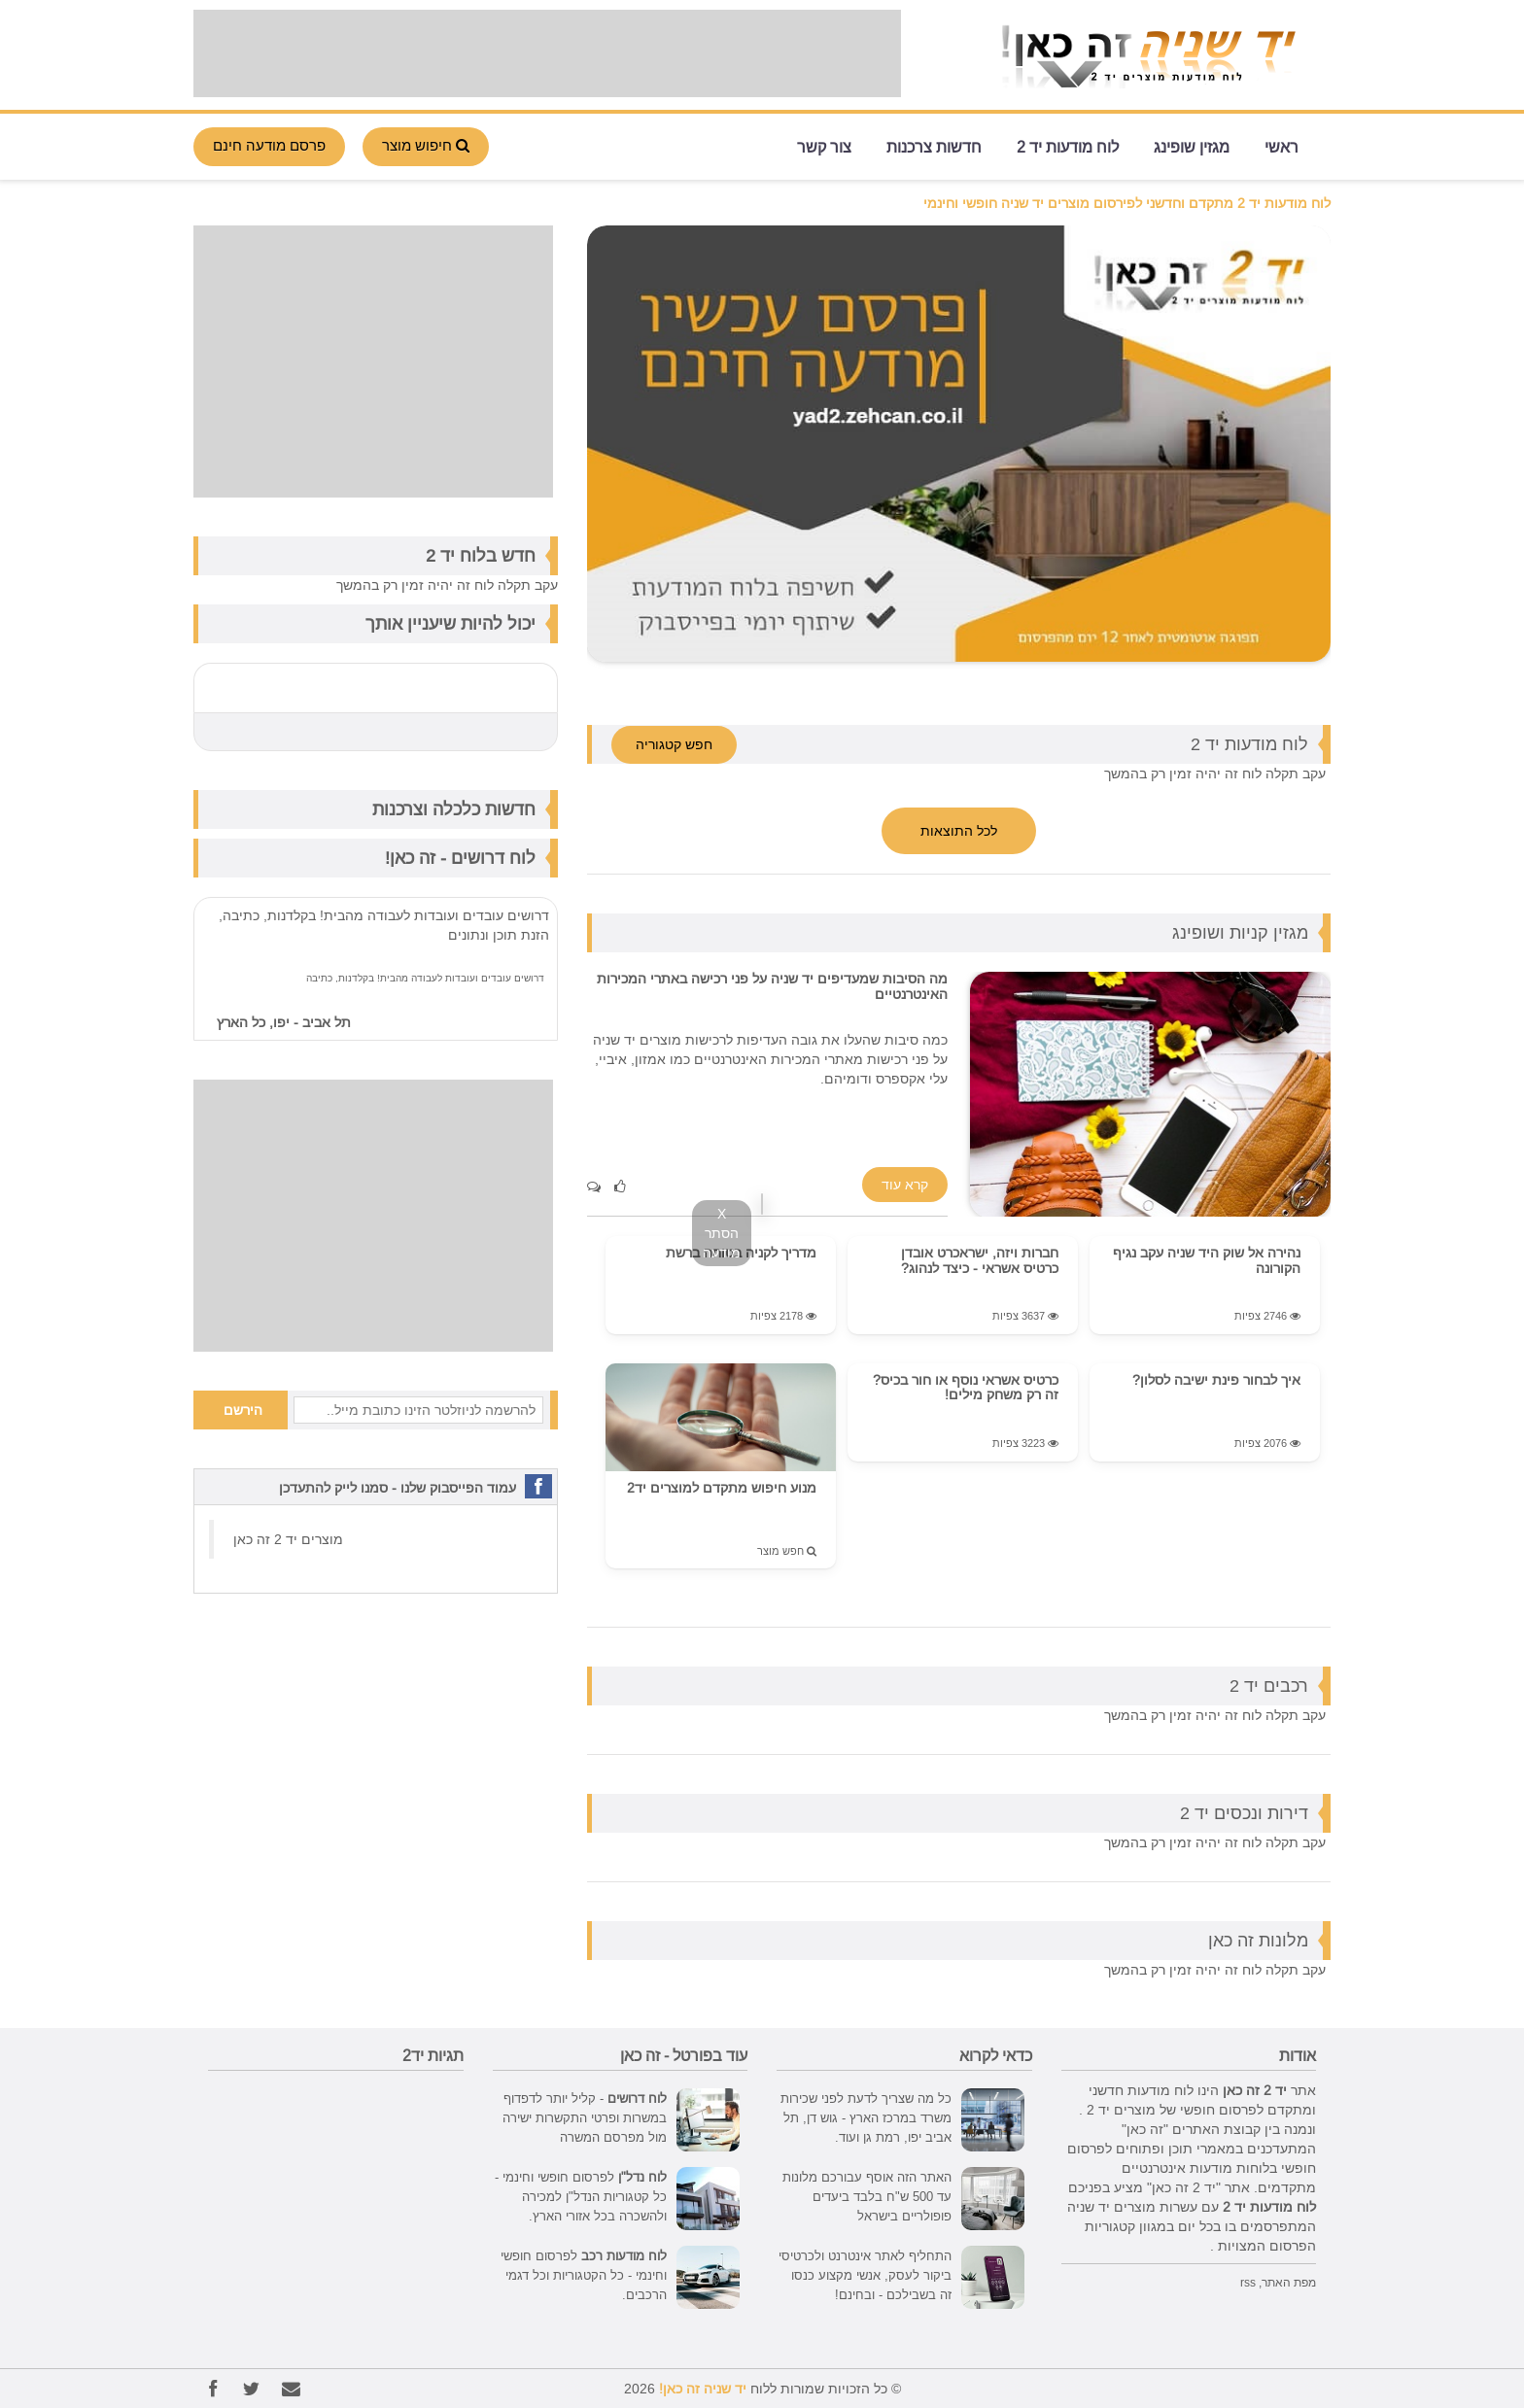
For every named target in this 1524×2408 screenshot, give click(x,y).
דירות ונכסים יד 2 (1244, 1813)
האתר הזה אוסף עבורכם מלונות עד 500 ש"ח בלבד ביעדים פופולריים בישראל (867, 2196)
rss (1248, 2282)
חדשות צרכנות (934, 145)
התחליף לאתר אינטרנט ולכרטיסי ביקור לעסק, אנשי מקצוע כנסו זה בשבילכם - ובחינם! (865, 2275)
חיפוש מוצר (425, 145)
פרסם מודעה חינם (269, 145)
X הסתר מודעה (722, 1233)
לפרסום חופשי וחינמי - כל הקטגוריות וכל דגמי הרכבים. (584, 2275)
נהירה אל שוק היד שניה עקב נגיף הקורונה (1206, 1260)
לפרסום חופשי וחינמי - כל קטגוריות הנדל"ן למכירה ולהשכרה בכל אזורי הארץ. (581, 2196)
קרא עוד (905, 1184)
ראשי (1281, 145)
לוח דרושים (493, 857)
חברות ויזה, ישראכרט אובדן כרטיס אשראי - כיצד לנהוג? (979, 1260)
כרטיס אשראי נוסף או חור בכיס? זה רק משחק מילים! (965, 1387)
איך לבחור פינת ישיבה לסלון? (1216, 1380)
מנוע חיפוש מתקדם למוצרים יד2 (721, 1488)
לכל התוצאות (958, 831)
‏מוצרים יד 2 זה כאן (288, 1539)
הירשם (243, 1410)
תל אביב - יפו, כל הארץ (284, 1022)
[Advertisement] (547, 53)
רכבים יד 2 (1269, 1685)
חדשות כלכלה (484, 809)
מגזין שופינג (1192, 145)
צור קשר (824, 145)
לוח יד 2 (456, 555)
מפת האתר (1289, 2282)
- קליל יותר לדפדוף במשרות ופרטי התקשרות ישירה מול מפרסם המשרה (584, 2117)
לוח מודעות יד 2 (1068, 145)
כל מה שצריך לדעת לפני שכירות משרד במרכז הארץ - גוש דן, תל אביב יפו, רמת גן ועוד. (866, 2117)
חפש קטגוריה (674, 744)
